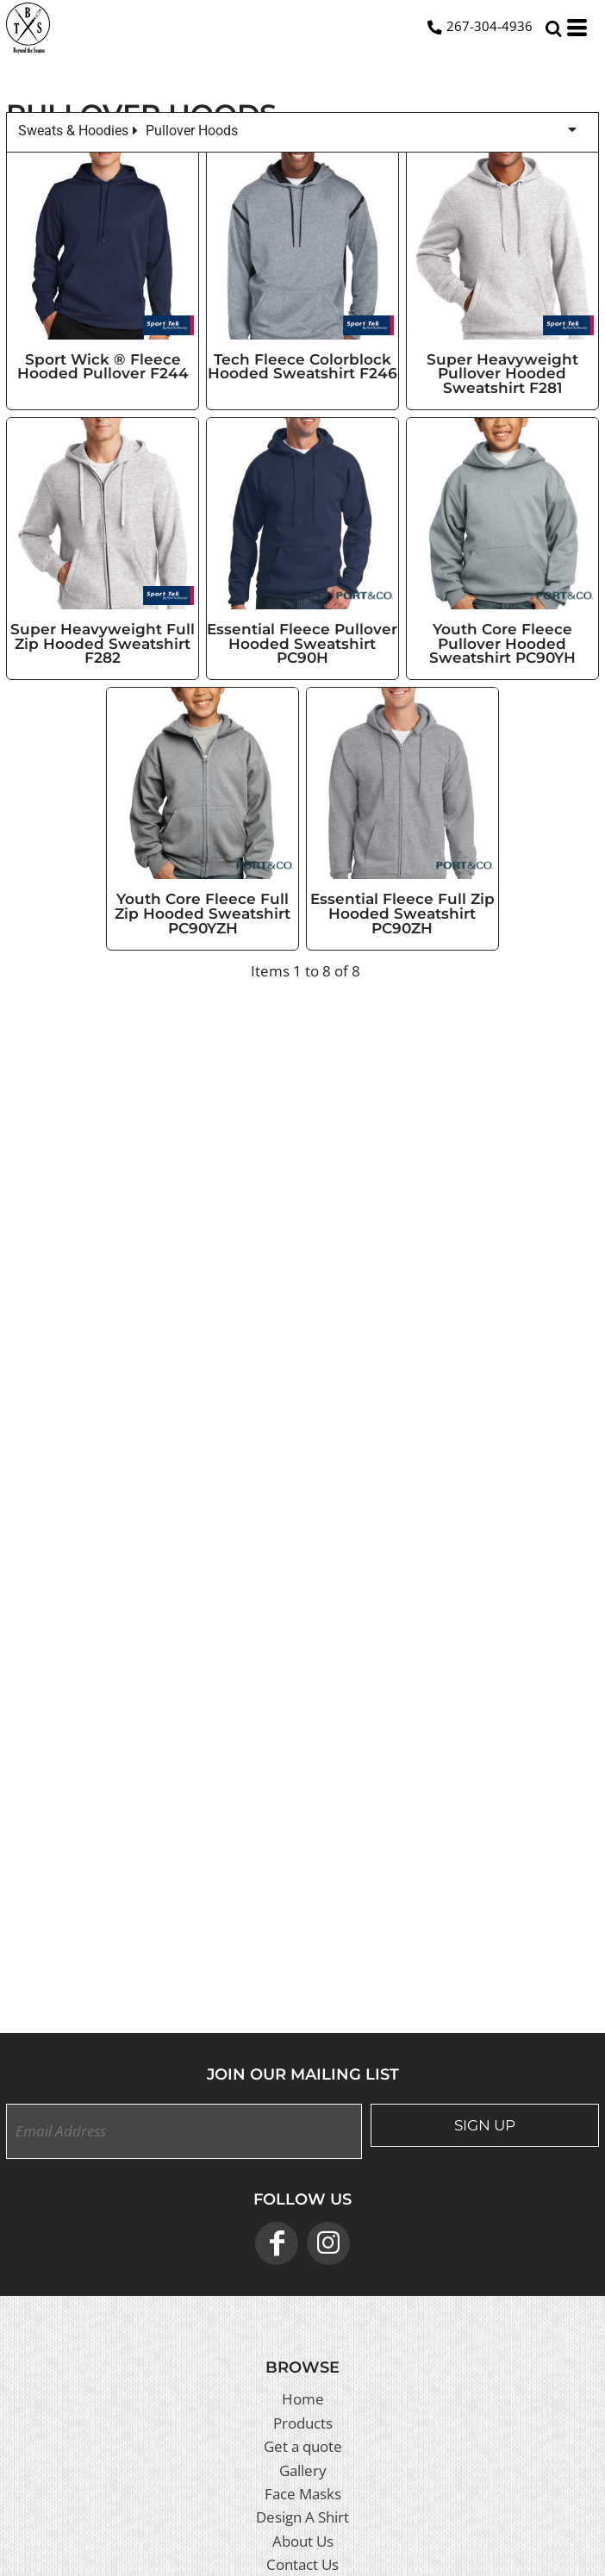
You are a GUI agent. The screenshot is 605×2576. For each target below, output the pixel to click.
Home (303, 2399)
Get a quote (303, 2446)
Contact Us (302, 2564)
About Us (303, 2541)
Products (303, 2423)
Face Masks (303, 2494)
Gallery (303, 2470)
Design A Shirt (302, 2517)
